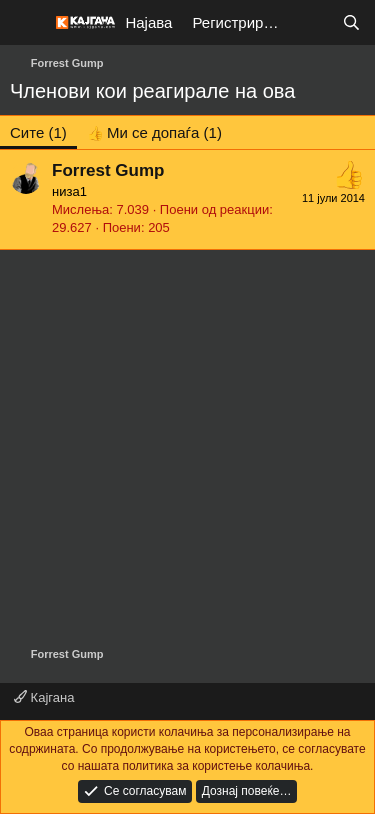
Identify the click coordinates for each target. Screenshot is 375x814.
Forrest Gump (108, 170)
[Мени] (27, 23)
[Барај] (351, 22)
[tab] (154, 132)
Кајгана (44, 697)
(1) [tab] (38, 132)
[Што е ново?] (311, 22)
